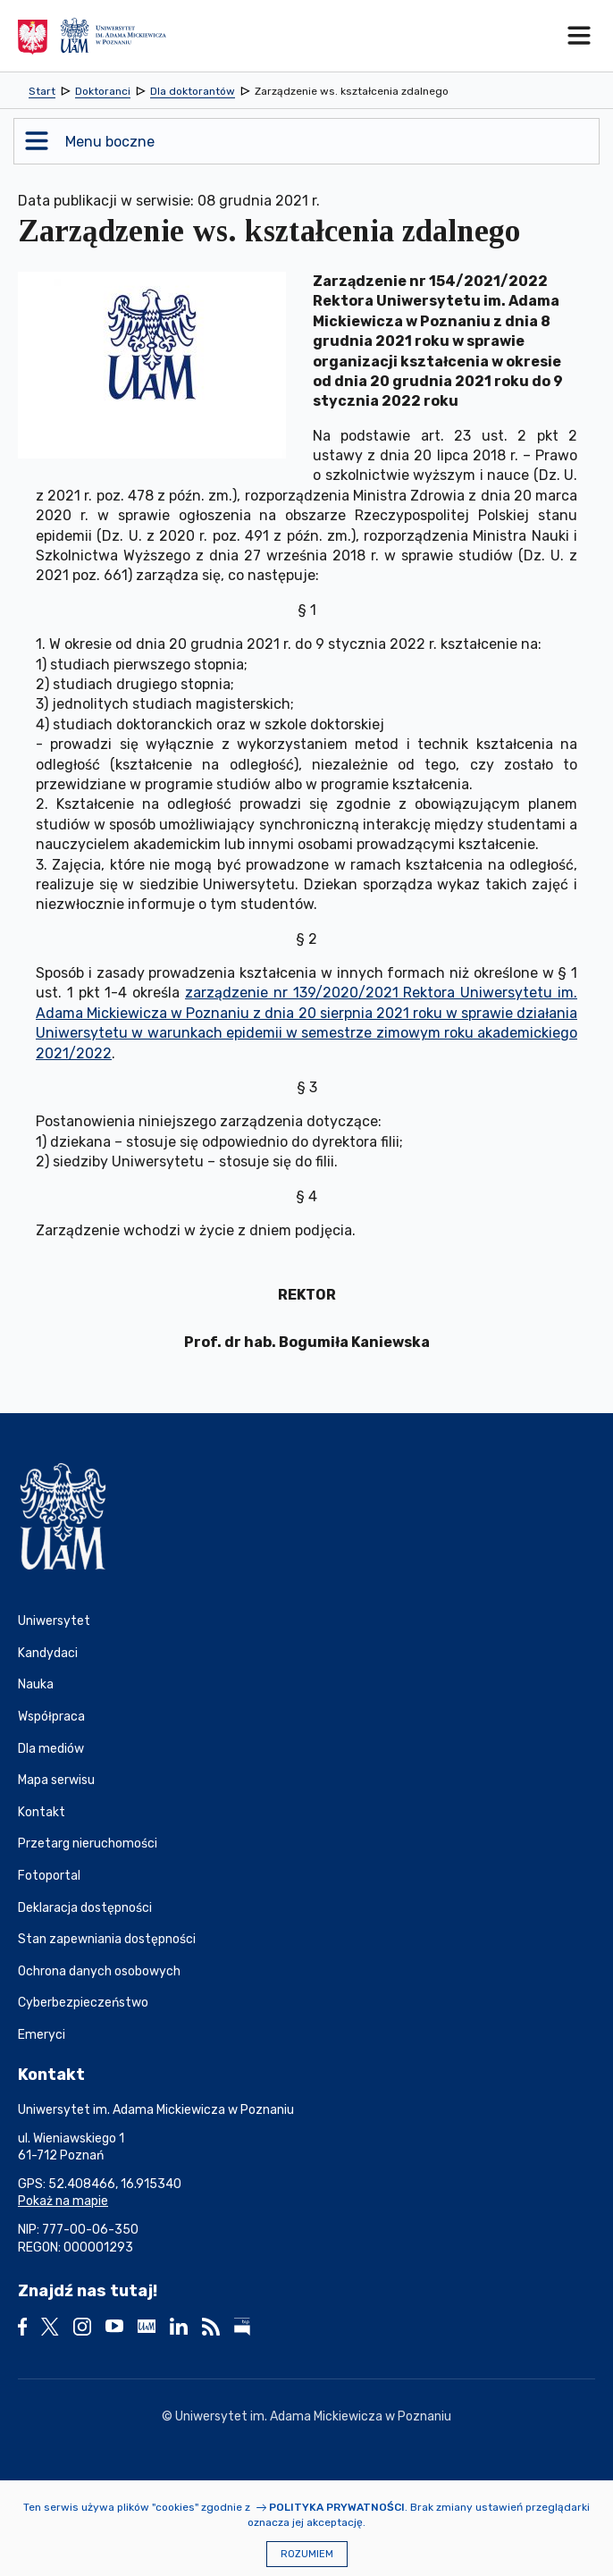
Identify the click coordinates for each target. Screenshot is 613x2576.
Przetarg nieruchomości (87, 1843)
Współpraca (51, 1716)
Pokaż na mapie (63, 2201)
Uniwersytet (54, 1621)
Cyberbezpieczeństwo (83, 2002)
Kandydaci (48, 1653)
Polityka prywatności (337, 2507)
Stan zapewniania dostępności (107, 1939)
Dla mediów (51, 1748)
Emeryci (41, 2034)
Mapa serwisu (56, 1780)
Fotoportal (49, 1875)
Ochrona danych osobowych (99, 1971)
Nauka (36, 1684)
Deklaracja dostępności (85, 1907)
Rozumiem (307, 2554)
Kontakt (41, 1812)
